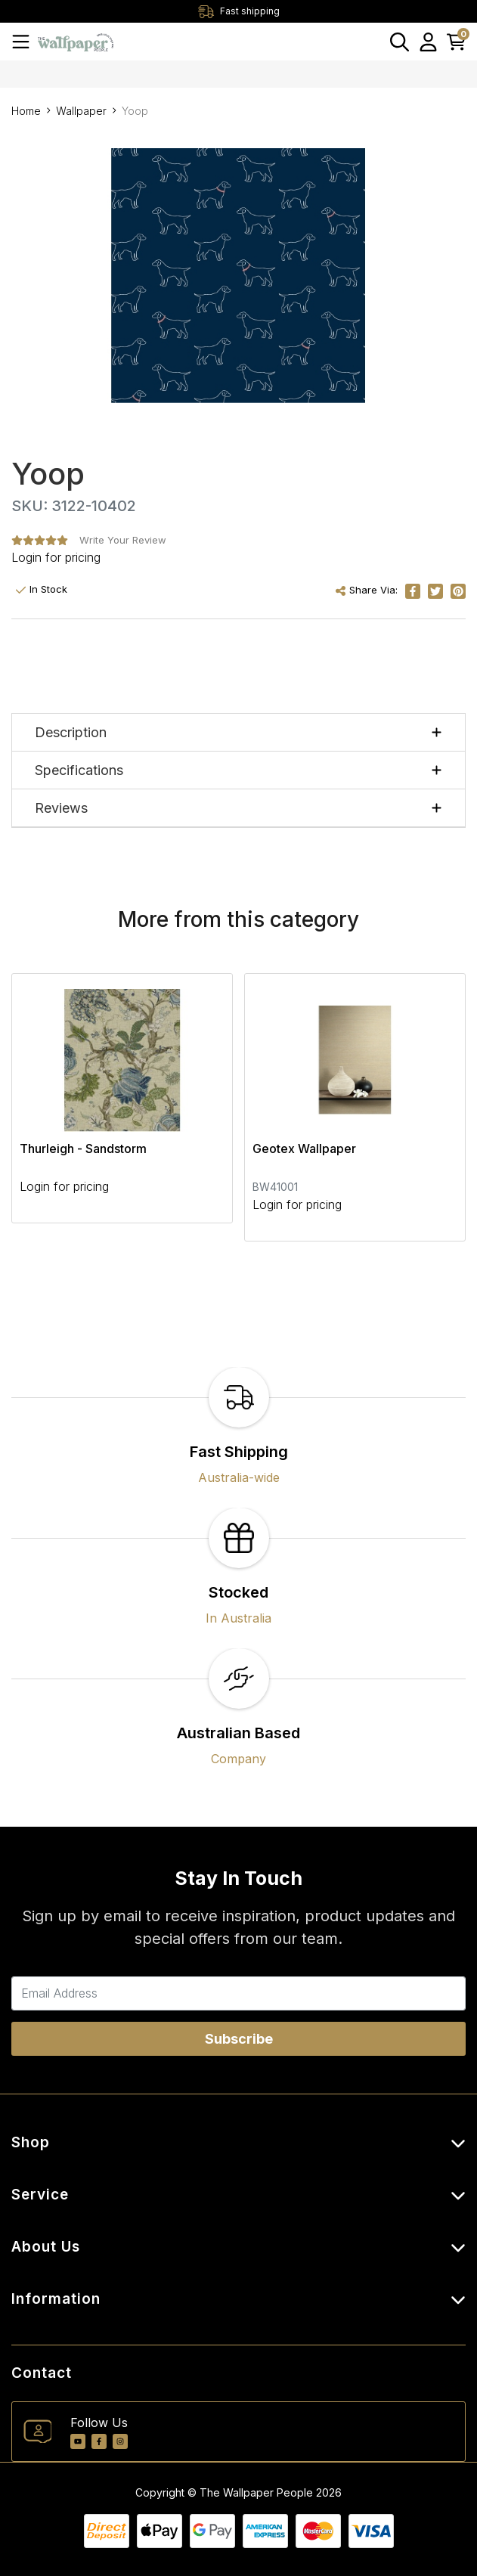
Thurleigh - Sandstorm (83, 1148)
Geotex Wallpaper (304, 1148)
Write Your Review (122, 540)
